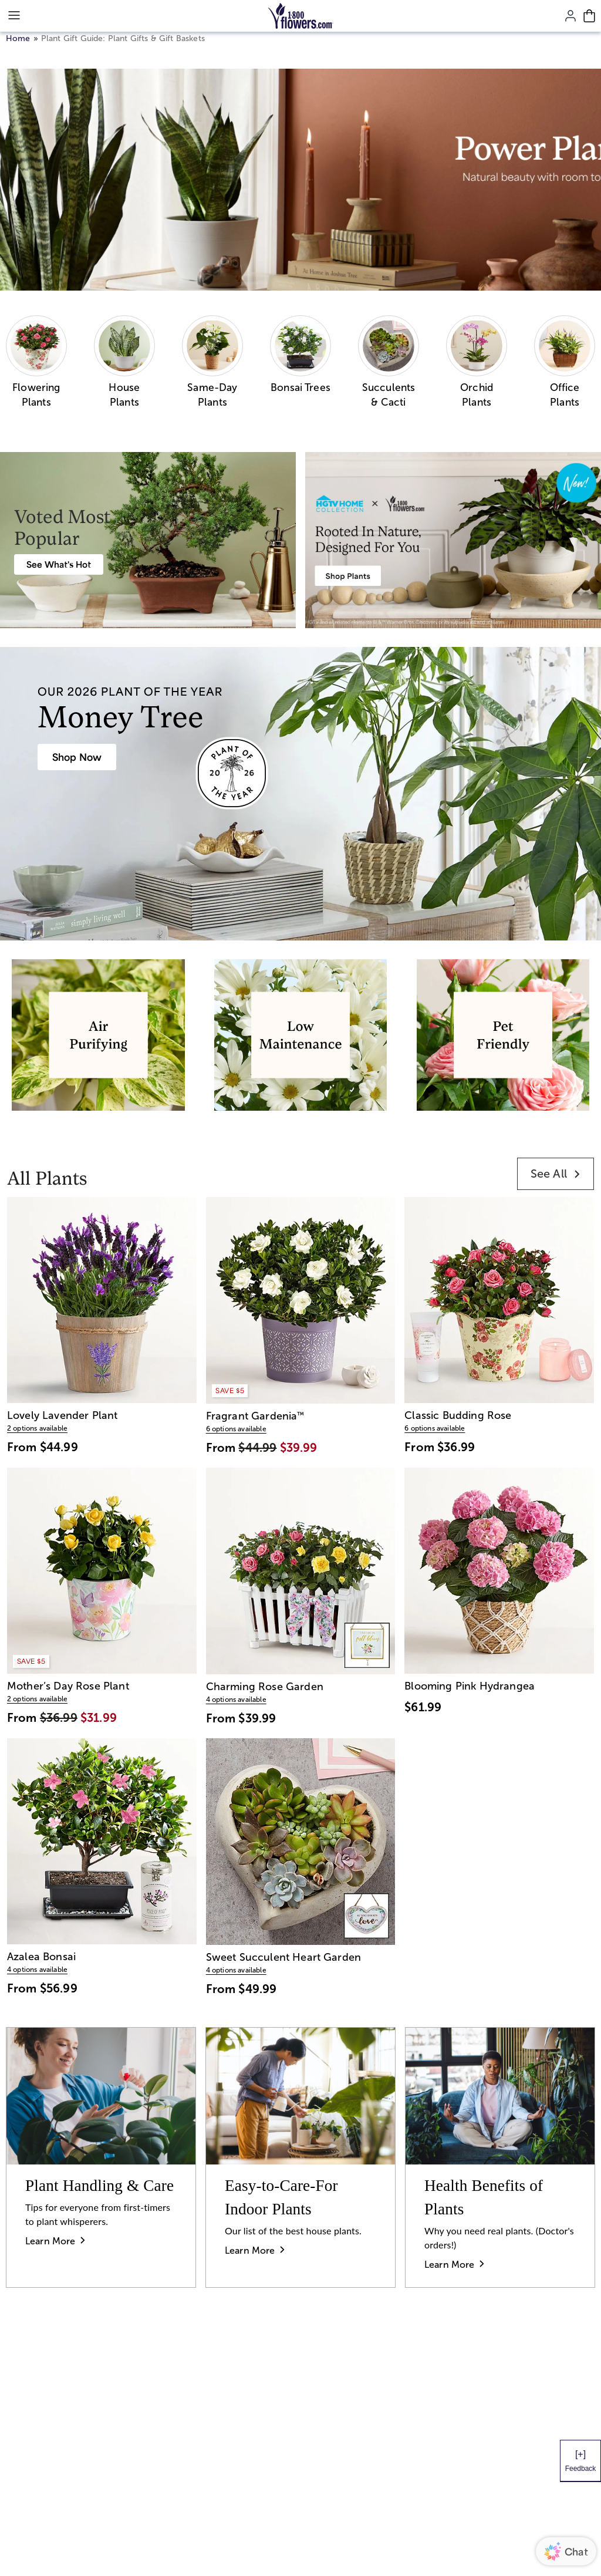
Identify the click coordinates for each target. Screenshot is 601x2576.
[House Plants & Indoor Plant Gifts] (77, 757)
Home (18, 38)
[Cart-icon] (589, 16)
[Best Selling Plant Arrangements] (58, 564)
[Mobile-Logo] (300, 16)
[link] (555, 1174)
